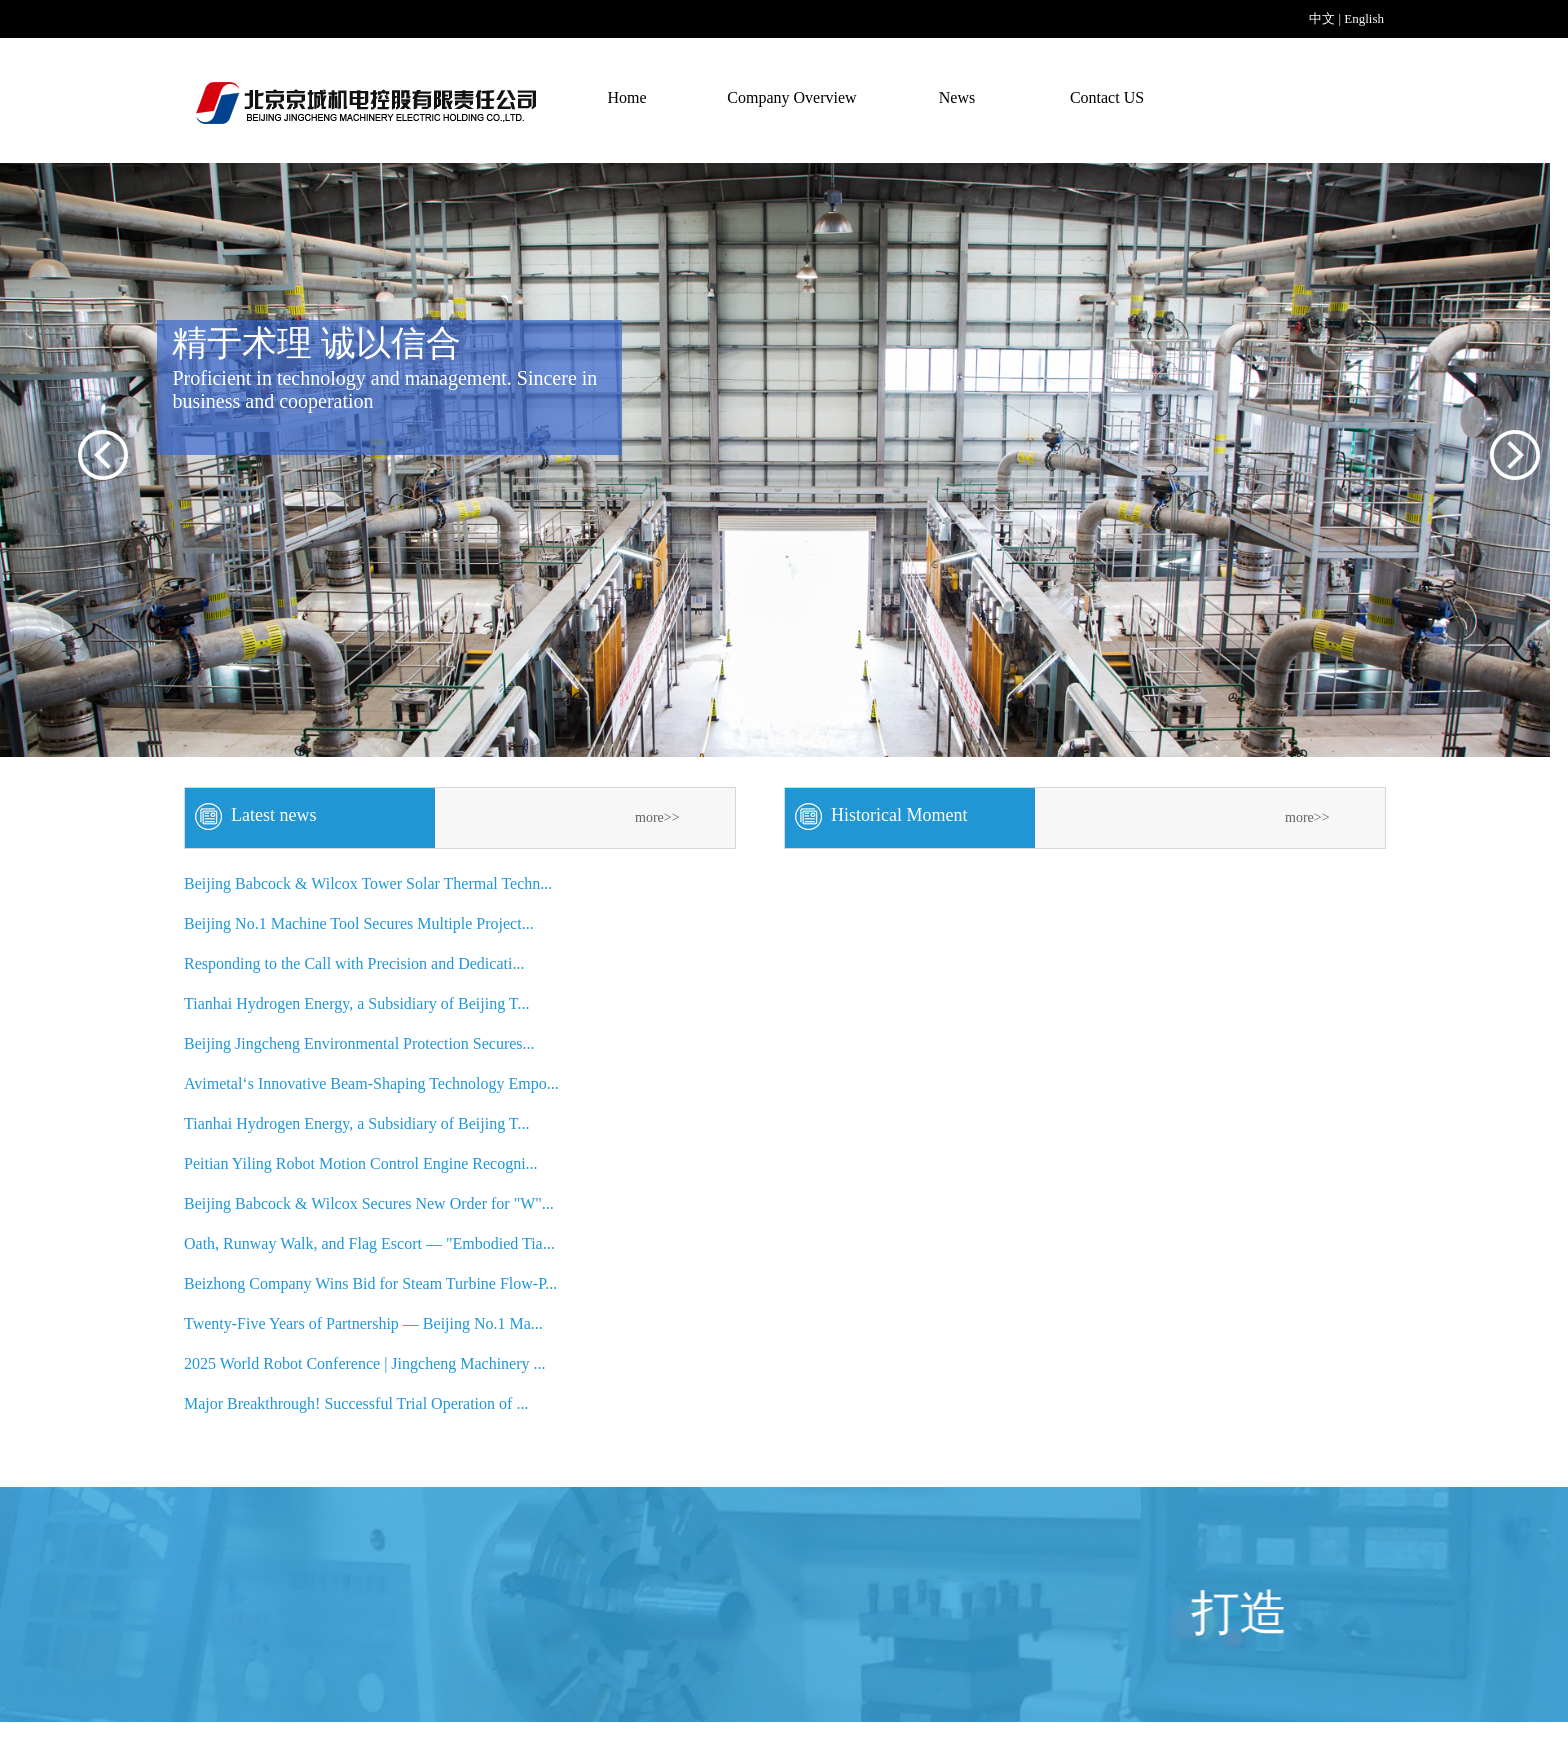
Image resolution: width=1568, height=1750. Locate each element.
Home (626, 97)
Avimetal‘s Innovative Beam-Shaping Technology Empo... (371, 1083)
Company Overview (791, 97)
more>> (657, 817)
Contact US (1107, 97)
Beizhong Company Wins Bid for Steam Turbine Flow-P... (370, 1283)
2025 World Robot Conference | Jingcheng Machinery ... (365, 1363)
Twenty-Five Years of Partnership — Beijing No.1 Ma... (363, 1323)
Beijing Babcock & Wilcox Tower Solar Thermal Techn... (368, 883)
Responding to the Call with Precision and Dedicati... (354, 963)
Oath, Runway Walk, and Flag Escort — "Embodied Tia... (369, 1243)
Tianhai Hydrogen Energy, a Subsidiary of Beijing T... (356, 1003)
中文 (1322, 18)
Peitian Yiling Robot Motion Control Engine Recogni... (361, 1163)
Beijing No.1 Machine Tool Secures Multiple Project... (359, 923)
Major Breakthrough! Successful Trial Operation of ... (356, 1403)
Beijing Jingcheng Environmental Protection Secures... (359, 1043)
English (1364, 18)
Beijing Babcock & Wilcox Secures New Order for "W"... (369, 1203)
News (957, 97)
